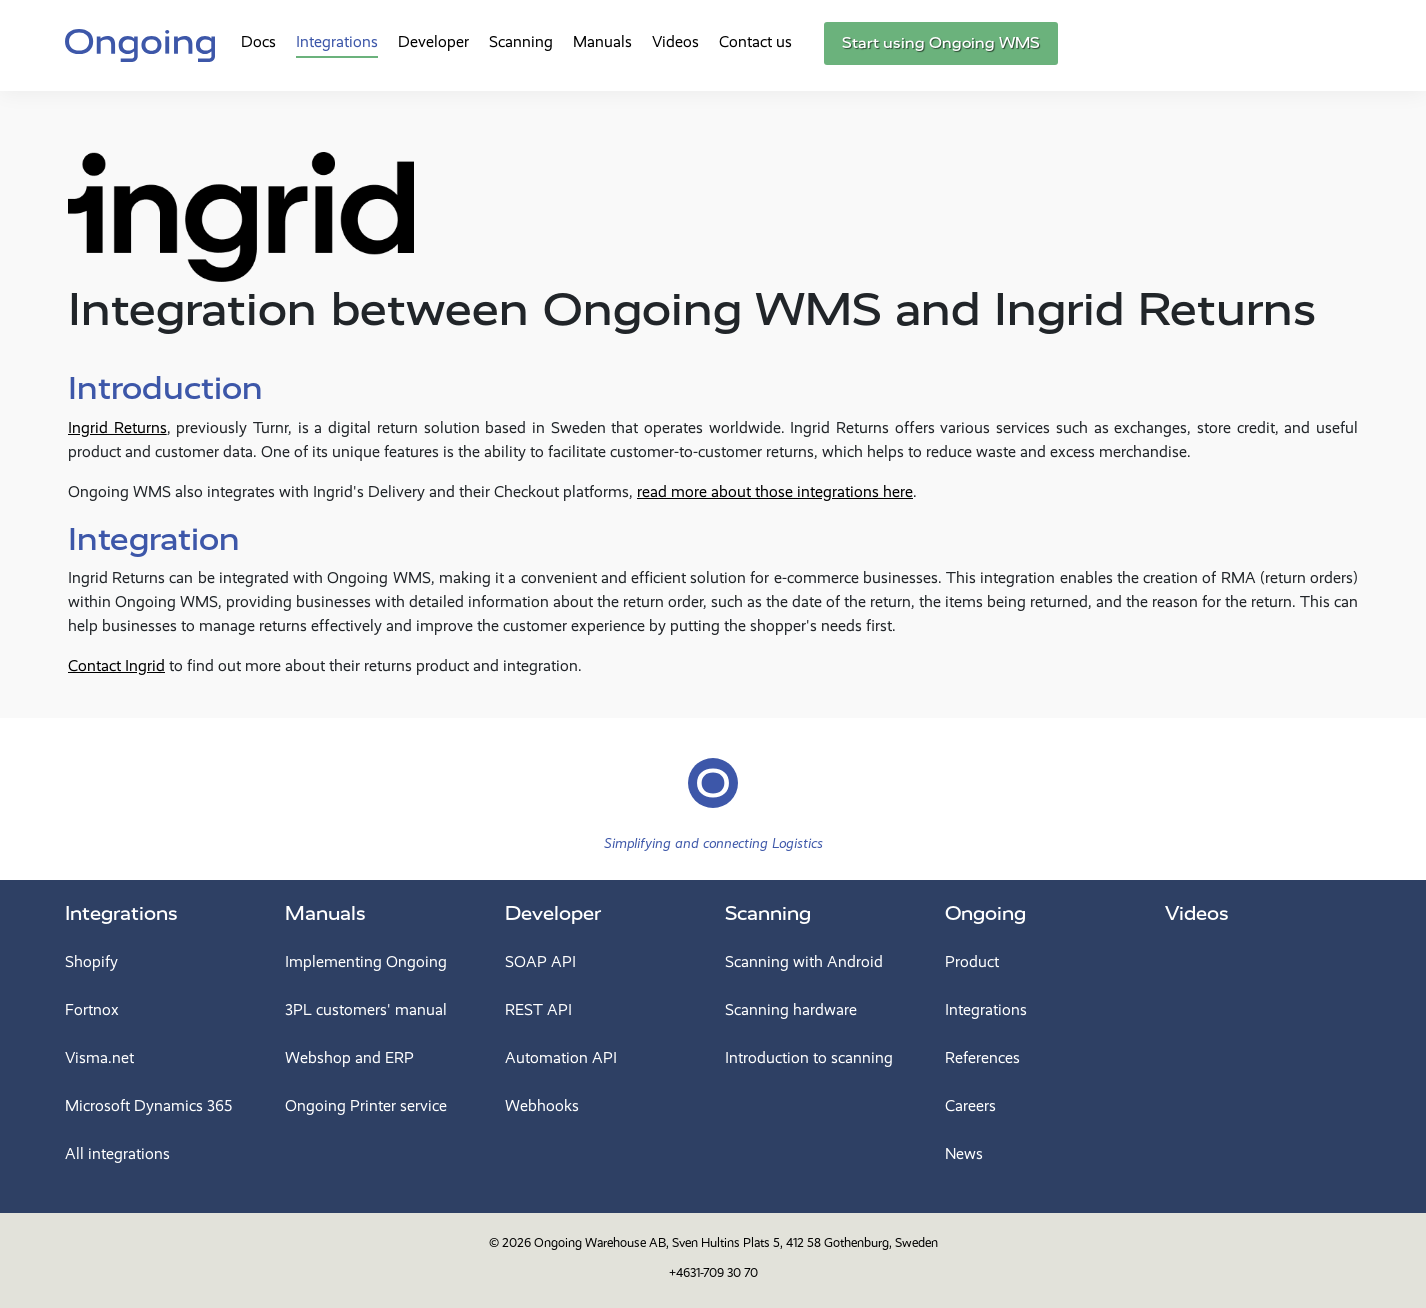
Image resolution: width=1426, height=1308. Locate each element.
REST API (538, 1009)
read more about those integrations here (775, 491)
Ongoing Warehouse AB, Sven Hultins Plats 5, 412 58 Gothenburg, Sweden (736, 1242)
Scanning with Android (804, 961)
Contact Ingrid (116, 665)
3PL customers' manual (366, 1009)
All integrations (117, 1153)
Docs (258, 41)
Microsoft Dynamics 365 (148, 1105)
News (964, 1153)
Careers (970, 1105)
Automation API (561, 1057)
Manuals (602, 41)
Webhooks (542, 1105)
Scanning (521, 41)
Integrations (337, 41)
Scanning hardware (791, 1009)
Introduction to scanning (809, 1057)
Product (972, 961)
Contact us (755, 41)
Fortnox (92, 1009)
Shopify (91, 961)
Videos (675, 41)
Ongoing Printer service (366, 1105)
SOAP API (540, 961)
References (982, 1057)
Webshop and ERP (349, 1057)
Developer (433, 41)
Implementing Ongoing (366, 961)
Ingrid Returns (117, 427)
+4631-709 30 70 (713, 1272)
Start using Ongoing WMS (941, 43)
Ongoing (985, 913)
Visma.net (99, 1057)
